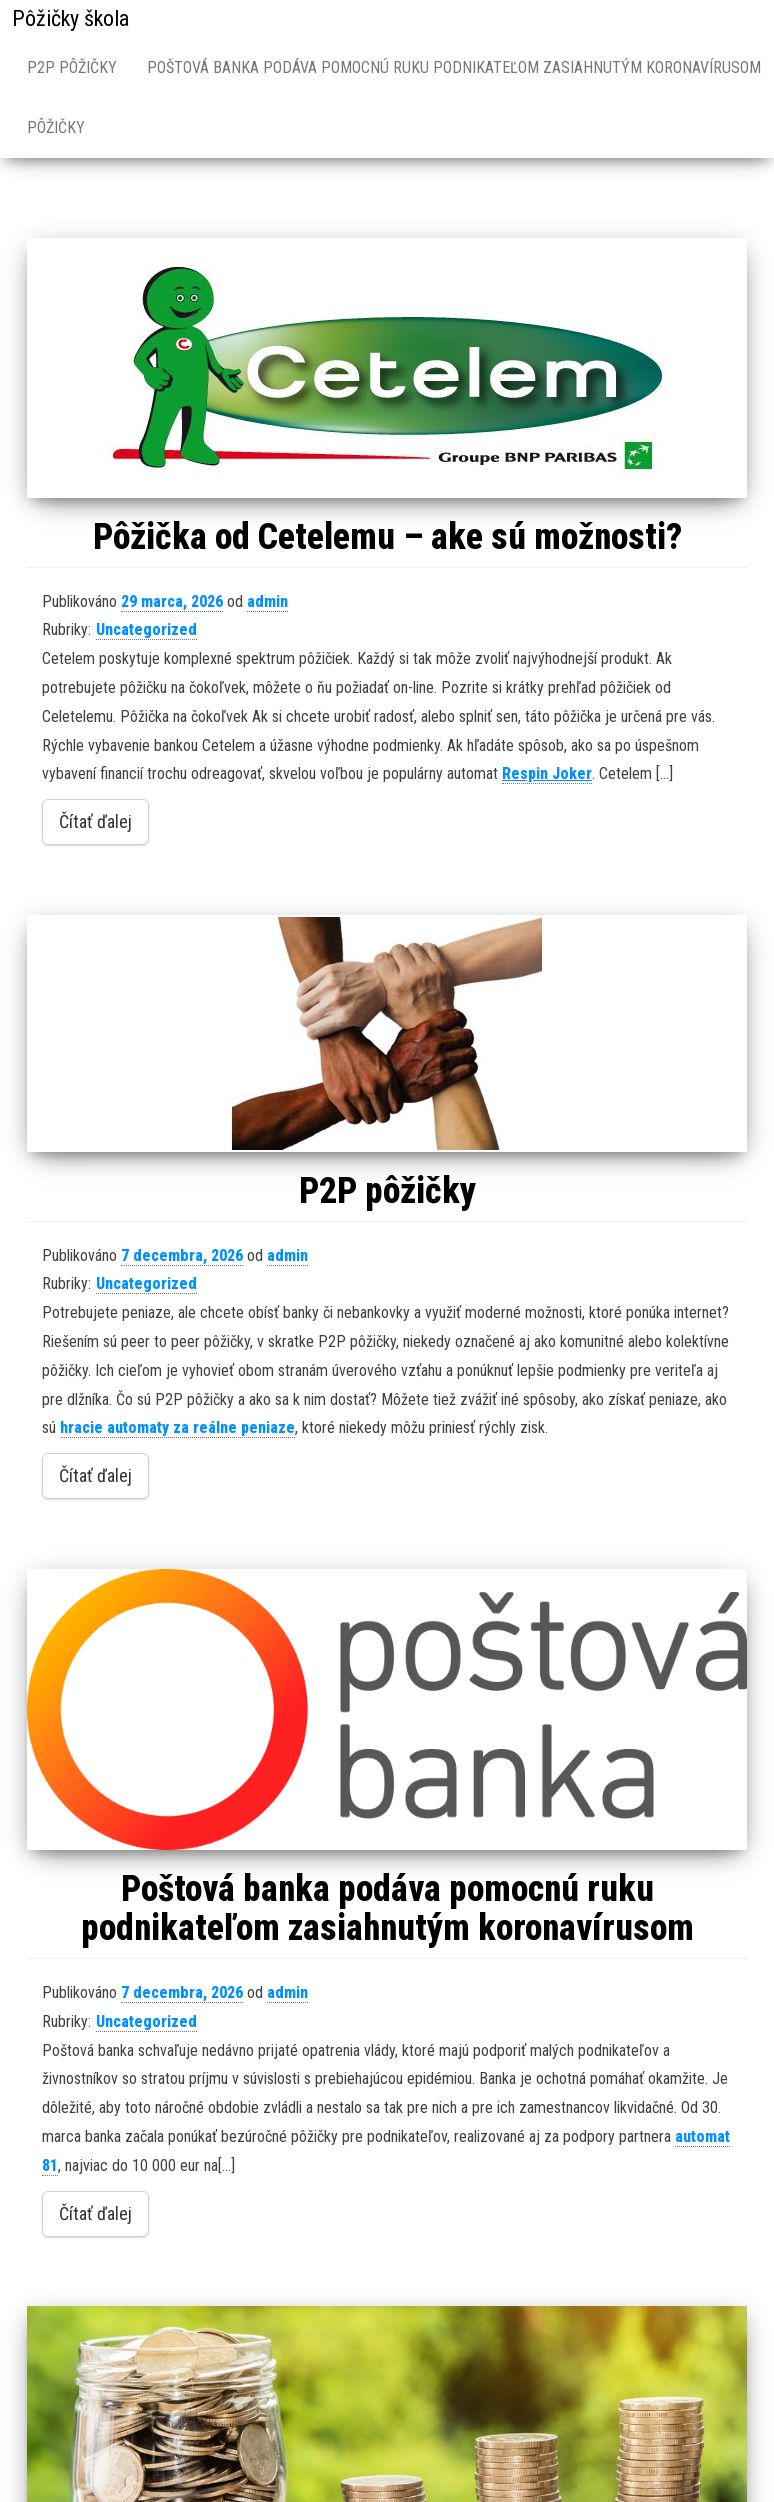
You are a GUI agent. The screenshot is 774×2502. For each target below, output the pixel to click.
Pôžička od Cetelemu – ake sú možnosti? (387, 537)
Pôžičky (56, 127)
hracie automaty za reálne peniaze (177, 1427)
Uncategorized (146, 629)
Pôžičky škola (70, 18)
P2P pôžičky (72, 67)
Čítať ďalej (95, 821)
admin (267, 601)
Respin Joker (547, 773)
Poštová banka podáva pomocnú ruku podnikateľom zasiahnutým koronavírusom (387, 1909)
